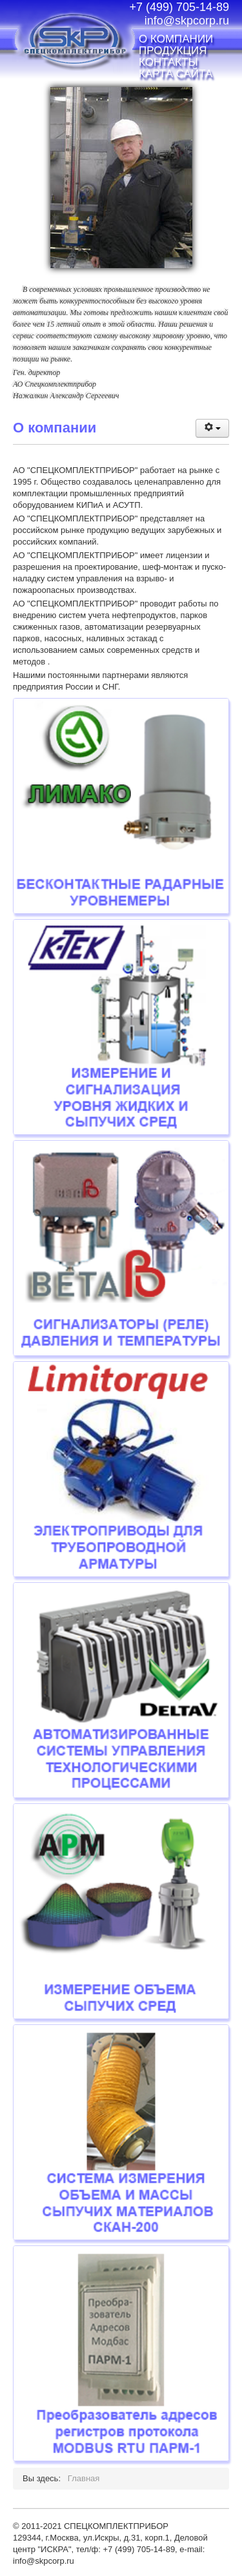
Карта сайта (175, 74)
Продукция (173, 51)
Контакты (168, 62)
